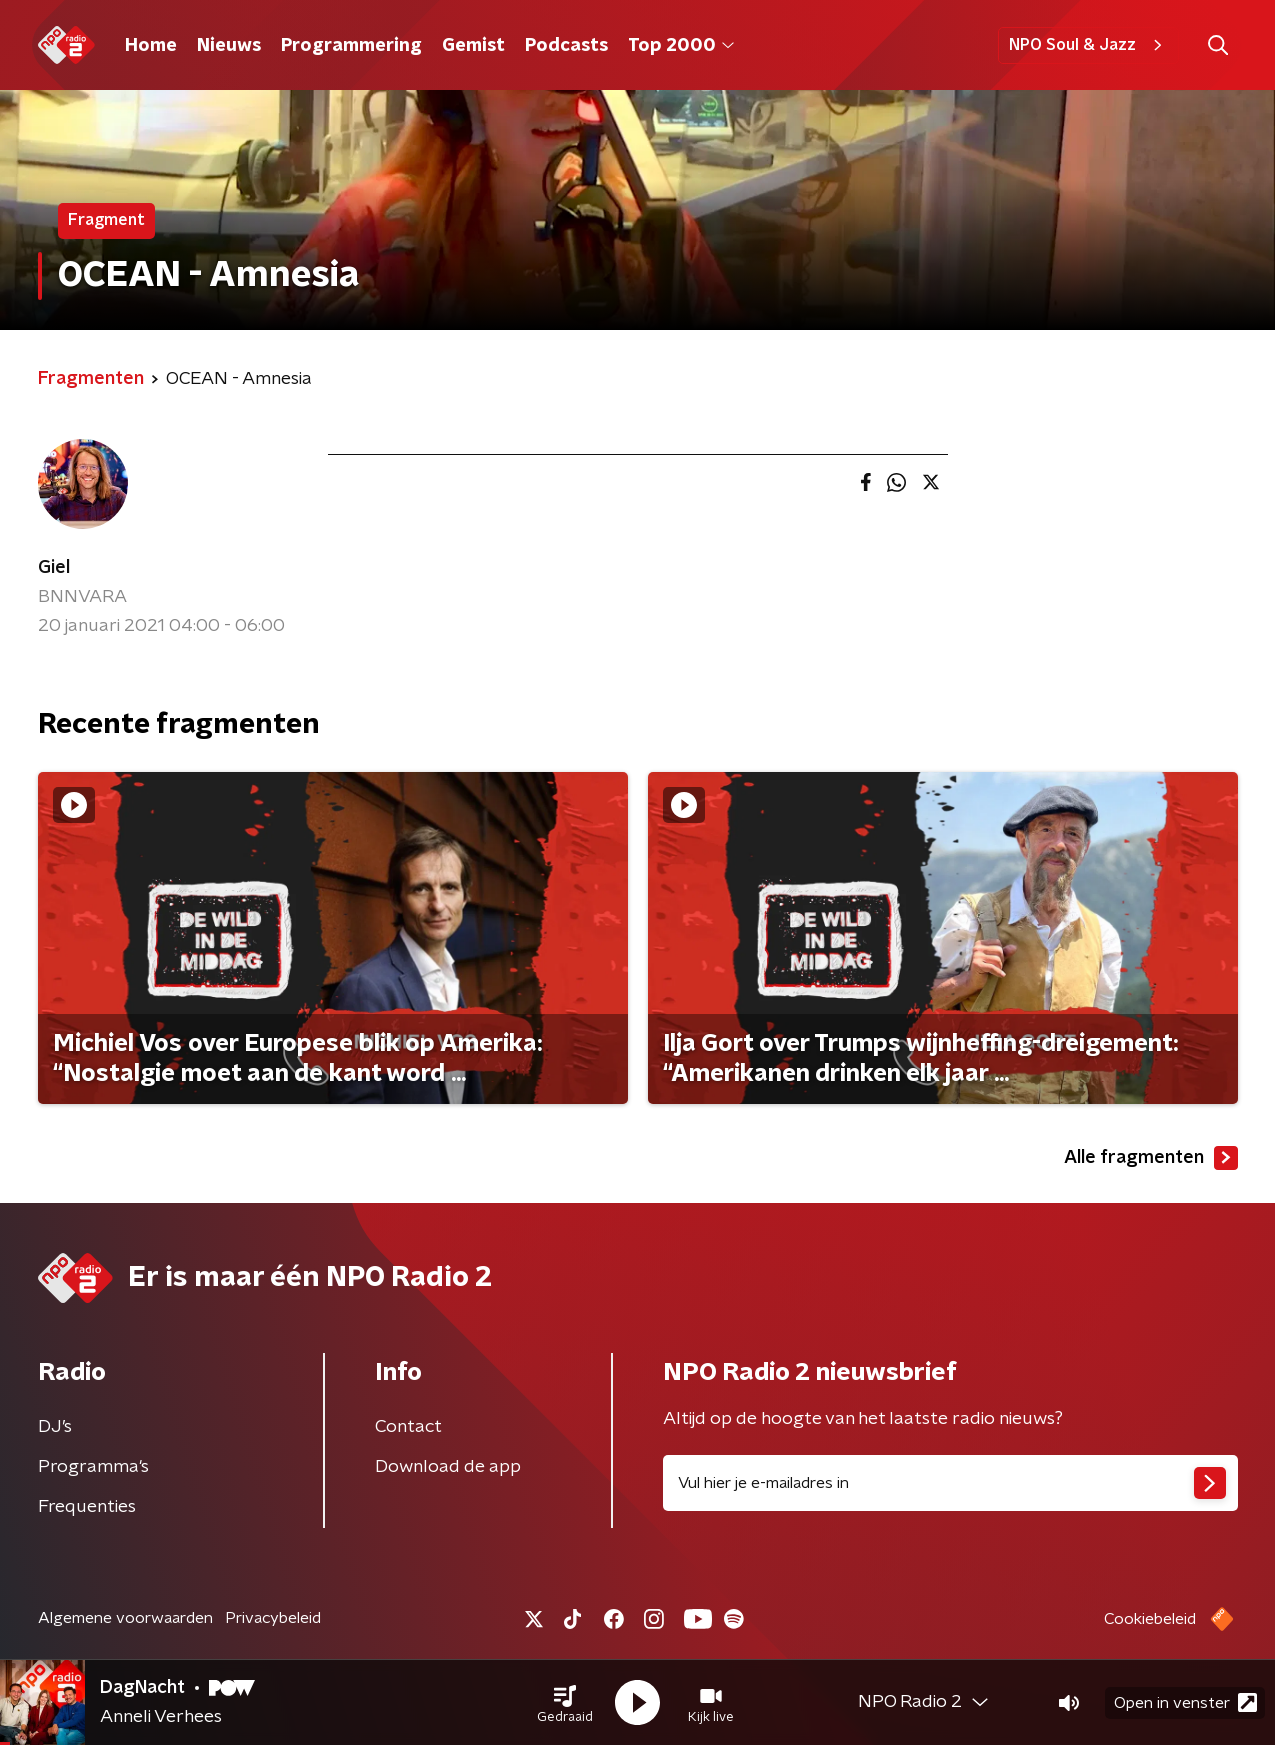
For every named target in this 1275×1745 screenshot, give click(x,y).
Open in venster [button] (1185, 1702)
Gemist (473, 46)
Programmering (351, 46)
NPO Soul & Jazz (1088, 45)
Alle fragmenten (1151, 1158)
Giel (54, 568)
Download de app (448, 1467)
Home (151, 46)
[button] (565, 1703)
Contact (408, 1427)
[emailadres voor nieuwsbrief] (950, 1483)
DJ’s (55, 1427)
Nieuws (229, 46)
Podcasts (566, 46)
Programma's (93, 1467)
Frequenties (87, 1507)
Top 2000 (681, 46)
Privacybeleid (273, 1618)
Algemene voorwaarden (125, 1618)
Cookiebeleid (1150, 1619)
